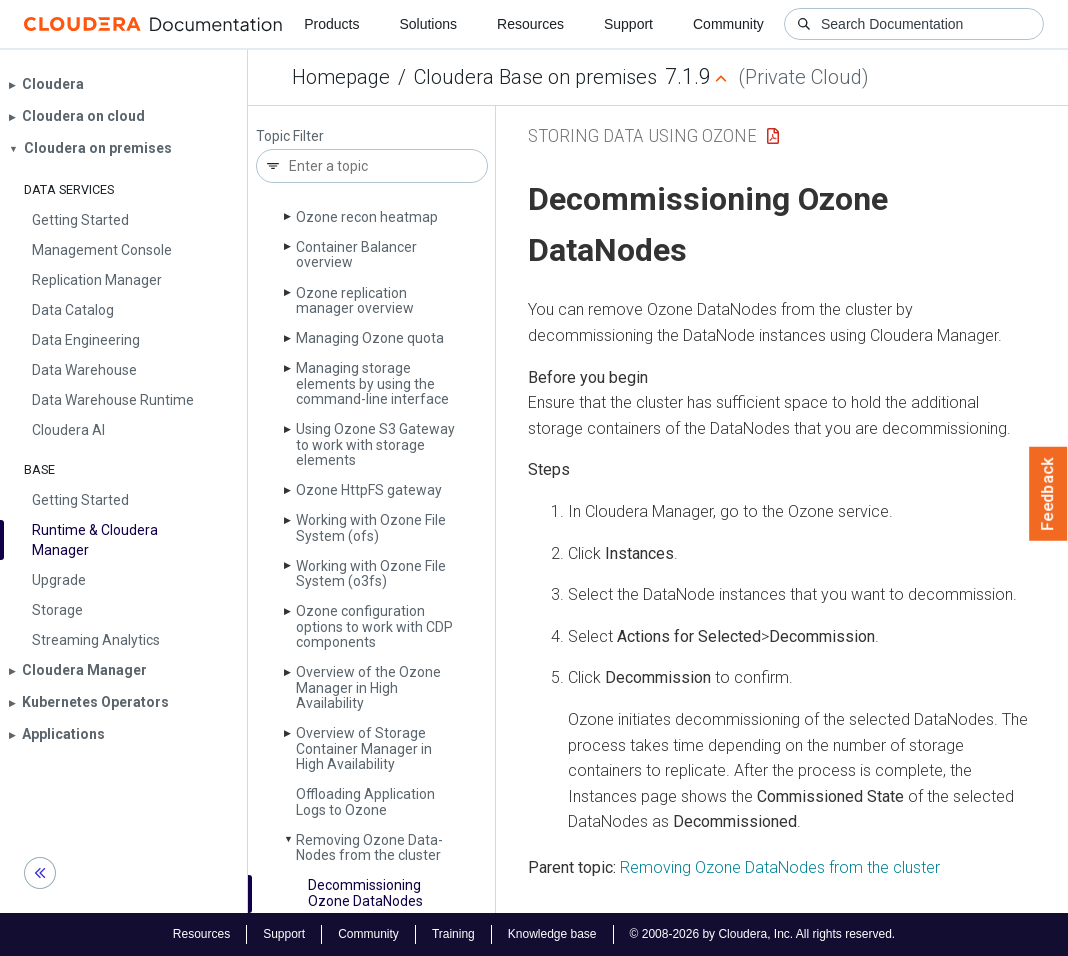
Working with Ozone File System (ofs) (371, 527)
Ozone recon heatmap (367, 217)
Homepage (341, 77)
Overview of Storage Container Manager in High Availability (364, 748)
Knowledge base (552, 934)
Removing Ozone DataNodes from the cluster (780, 867)
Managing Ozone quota (370, 338)
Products (331, 24)
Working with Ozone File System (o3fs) (371, 573)
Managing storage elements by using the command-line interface (372, 383)
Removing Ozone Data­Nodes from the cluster (369, 847)
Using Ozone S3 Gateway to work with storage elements (375, 444)
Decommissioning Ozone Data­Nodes (365, 892)
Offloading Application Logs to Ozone (365, 801)
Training (453, 934)
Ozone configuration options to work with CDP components (374, 626)
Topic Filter (290, 136)
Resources (530, 24)
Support (628, 24)
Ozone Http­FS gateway (369, 490)
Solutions (428, 24)
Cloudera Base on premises (535, 77)
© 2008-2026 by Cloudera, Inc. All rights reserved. (763, 934)
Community (728, 24)
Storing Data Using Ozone (642, 135)
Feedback (1048, 494)
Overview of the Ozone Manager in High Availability (368, 687)
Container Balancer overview (356, 254)
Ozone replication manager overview (355, 300)
